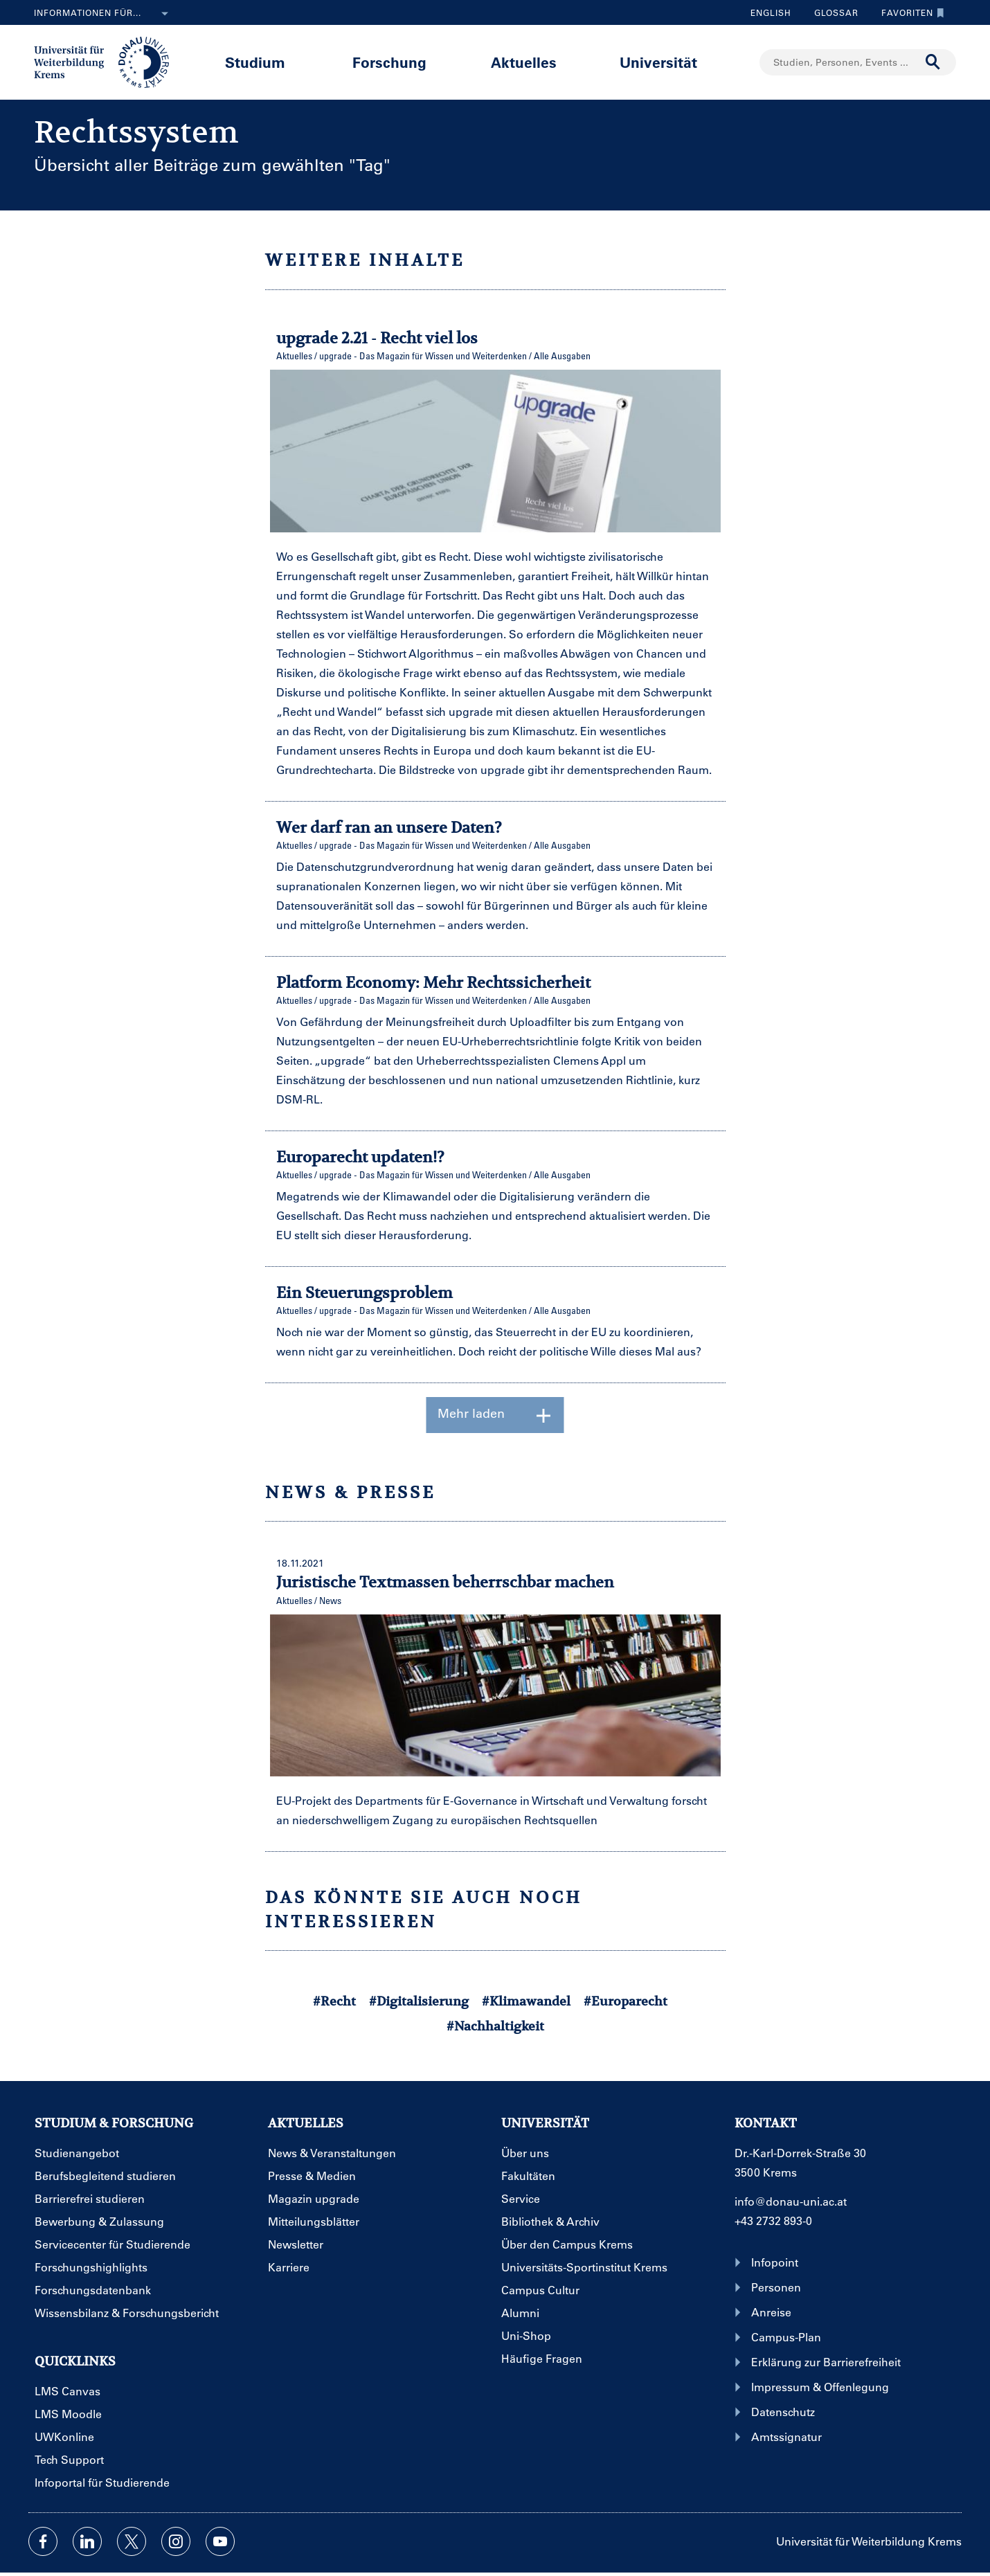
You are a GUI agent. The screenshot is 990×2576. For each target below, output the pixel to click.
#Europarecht (625, 2001)
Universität (658, 62)
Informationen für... (104, 14)
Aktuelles (524, 62)
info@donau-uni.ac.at (791, 2201)
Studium (255, 62)
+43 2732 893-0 (773, 2220)
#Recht (334, 2001)
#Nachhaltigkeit (495, 2026)
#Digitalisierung (419, 2001)
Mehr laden (495, 1415)
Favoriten (909, 12)
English (770, 12)
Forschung (389, 62)
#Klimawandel (526, 2001)
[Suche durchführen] (933, 62)
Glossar (831, 12)
